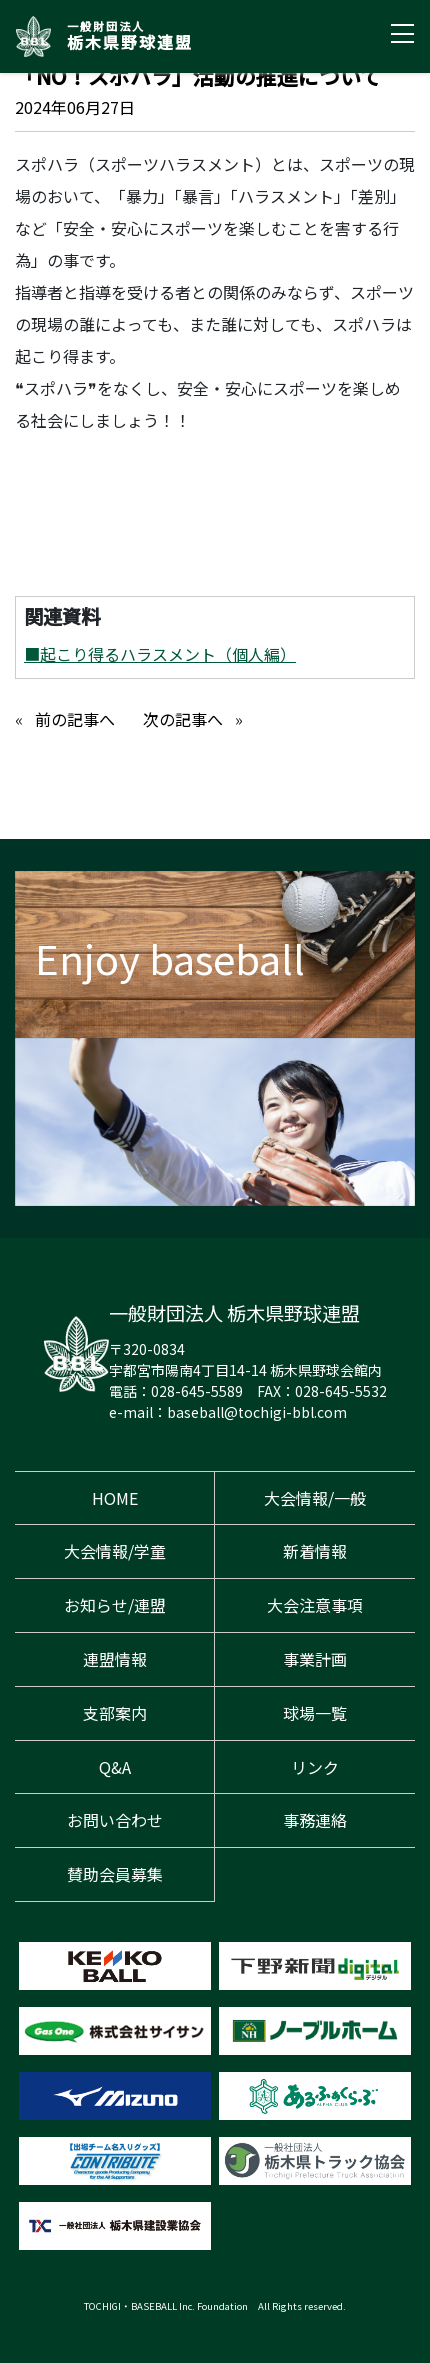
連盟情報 (115, 1659)
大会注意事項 (315, 1605)
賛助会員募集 (115, 1874)
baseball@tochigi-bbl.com (257, 1412)
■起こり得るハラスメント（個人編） (160, 654)
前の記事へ (75, 719)
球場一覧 (315, 1713)
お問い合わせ (115, 1820)
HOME (115, 1498)
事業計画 (315, 1659)
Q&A (115, 1767)
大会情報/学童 (115, 1551)
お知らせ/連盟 (115, 1605)
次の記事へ (183, 719)
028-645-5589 (197, 1391)
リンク (315, 1767)
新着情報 (315, 1551)
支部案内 (115, 1713)
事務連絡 (315, 1820)
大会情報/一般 (315, 1498)
